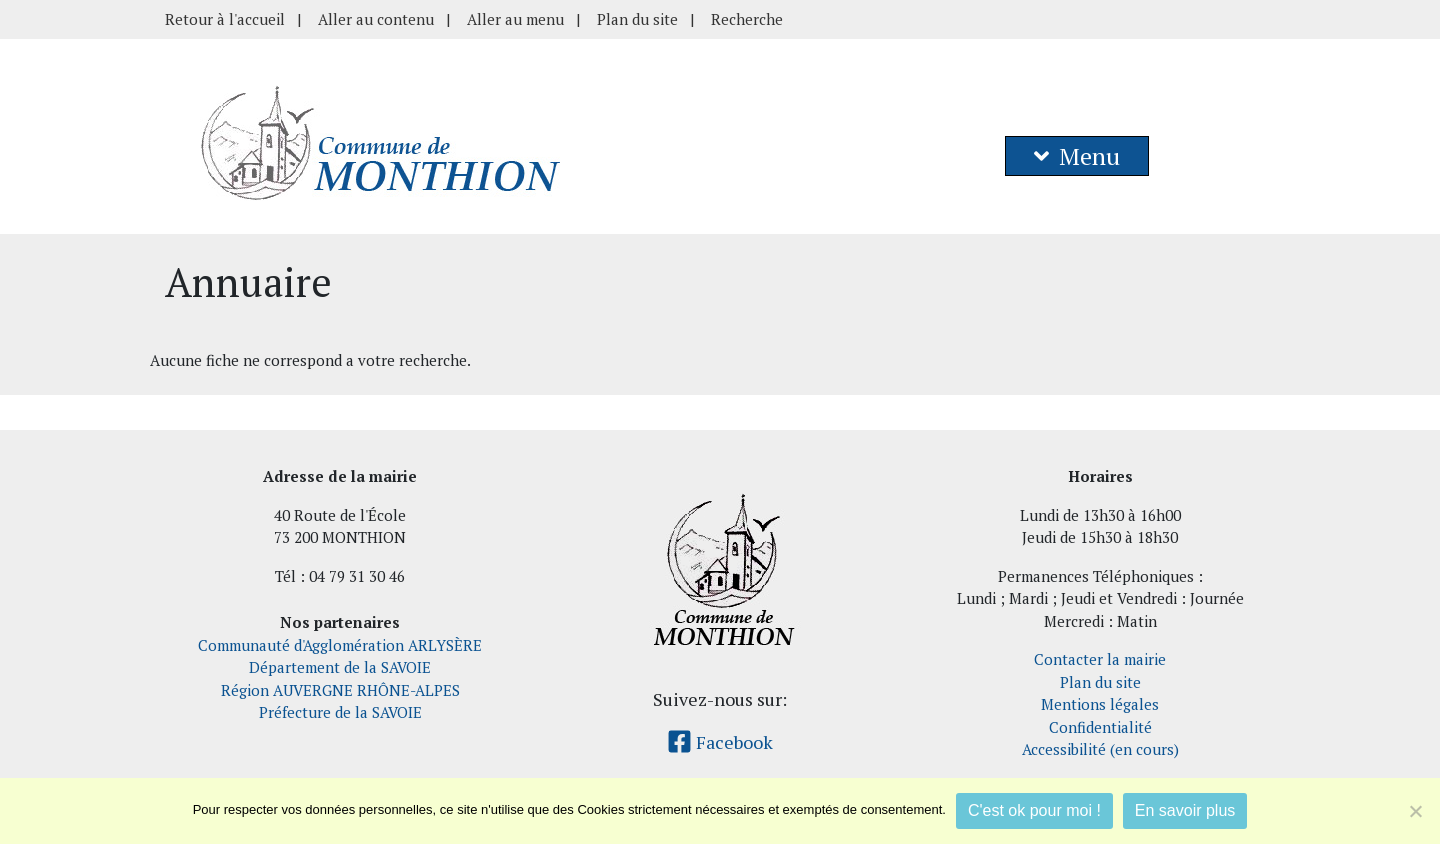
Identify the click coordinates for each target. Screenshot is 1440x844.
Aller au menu (515, 19)
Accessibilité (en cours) (1100, 749)
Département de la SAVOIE (340, 667)
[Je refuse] (1415, 811)
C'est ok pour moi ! (1034, 810)
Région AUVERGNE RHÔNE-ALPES (340, 690)
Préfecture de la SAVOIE (340, 712)
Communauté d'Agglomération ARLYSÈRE (340, 645)
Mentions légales (1100, 704)
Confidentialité (1100, 727)
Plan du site (637, 19)
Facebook (720, 742)
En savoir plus (1185, 810)
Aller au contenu (376, 19)
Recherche (747, 19)
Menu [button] (1077, 156)
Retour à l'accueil (225, 19)
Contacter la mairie (1100, 659)
